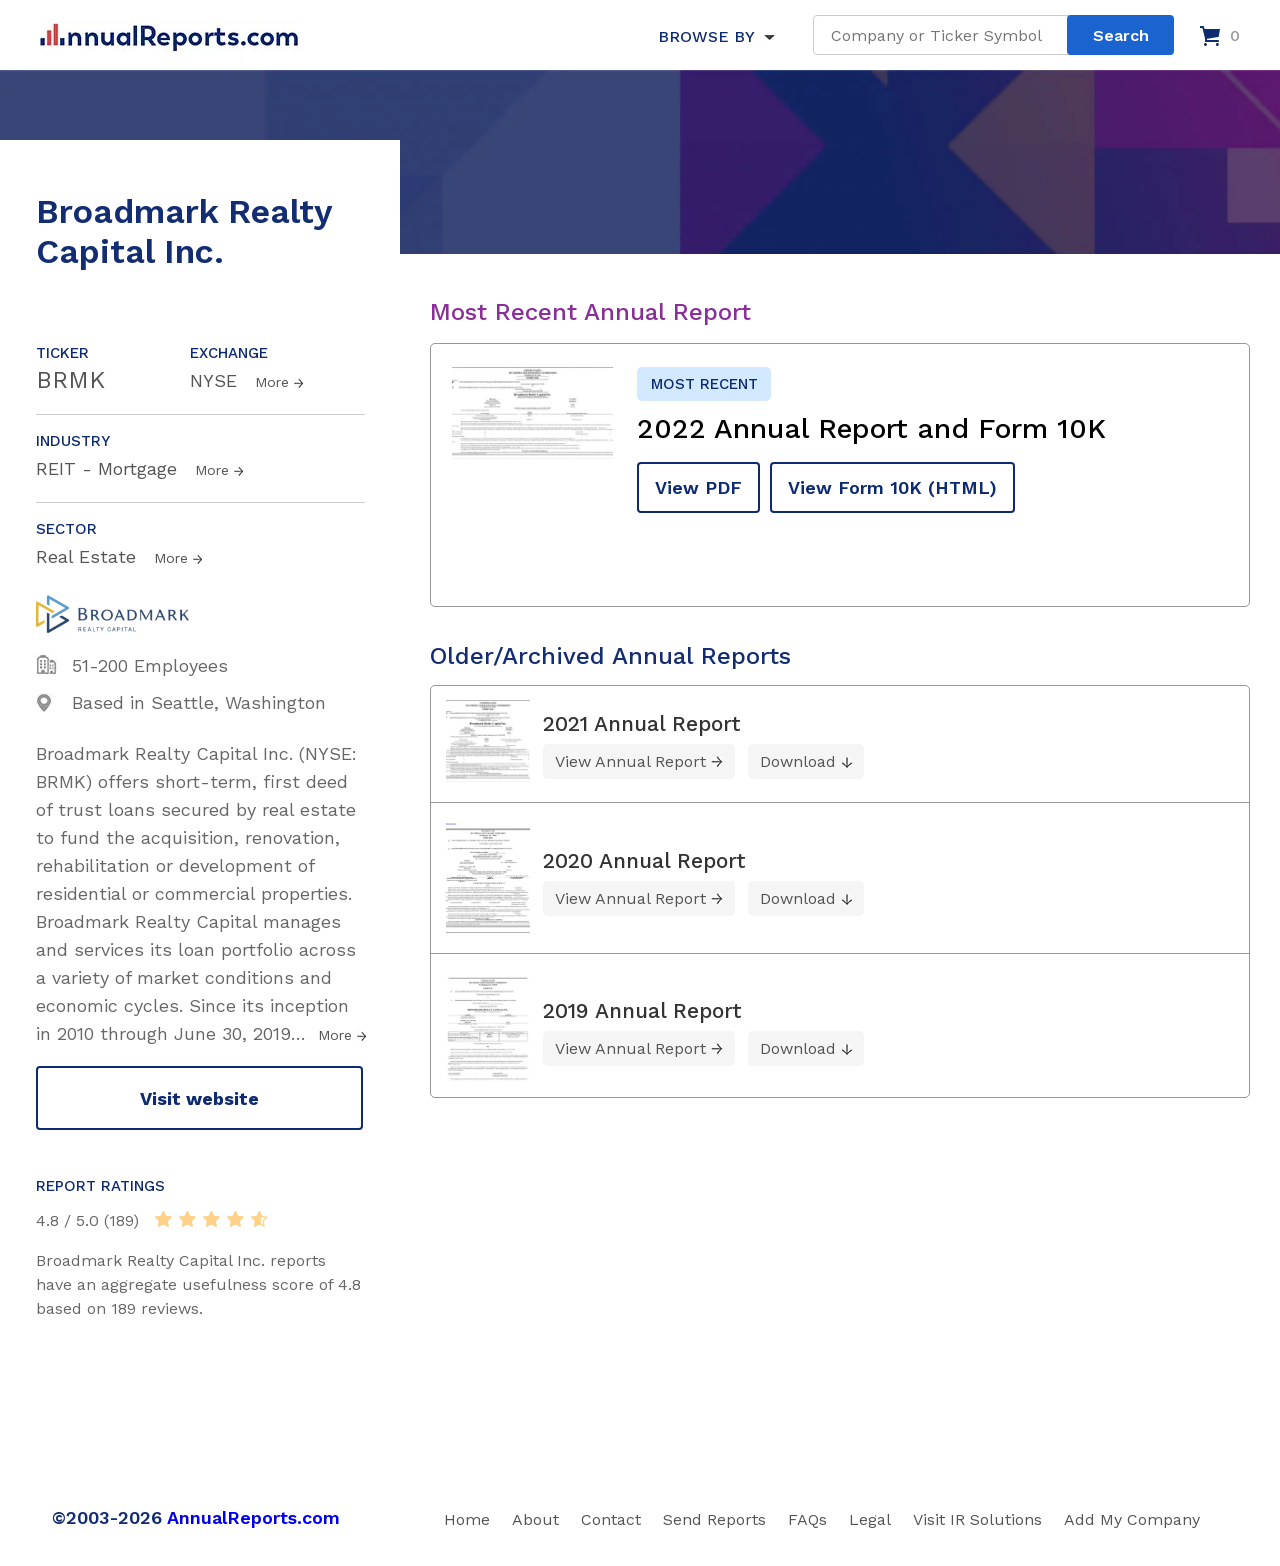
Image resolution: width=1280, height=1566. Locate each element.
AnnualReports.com (253, 1517)
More (272, 382)
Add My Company (1132, 1519)
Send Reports (714, 1519)
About (535, 1519)
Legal (870, 1519)
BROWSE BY (706, 36)
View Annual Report (630, 761)
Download (798, 761)
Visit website (199, 1098)
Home (467, 1519)
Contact (611, 1519)
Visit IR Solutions (977, 1519)
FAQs (807, 1519)
